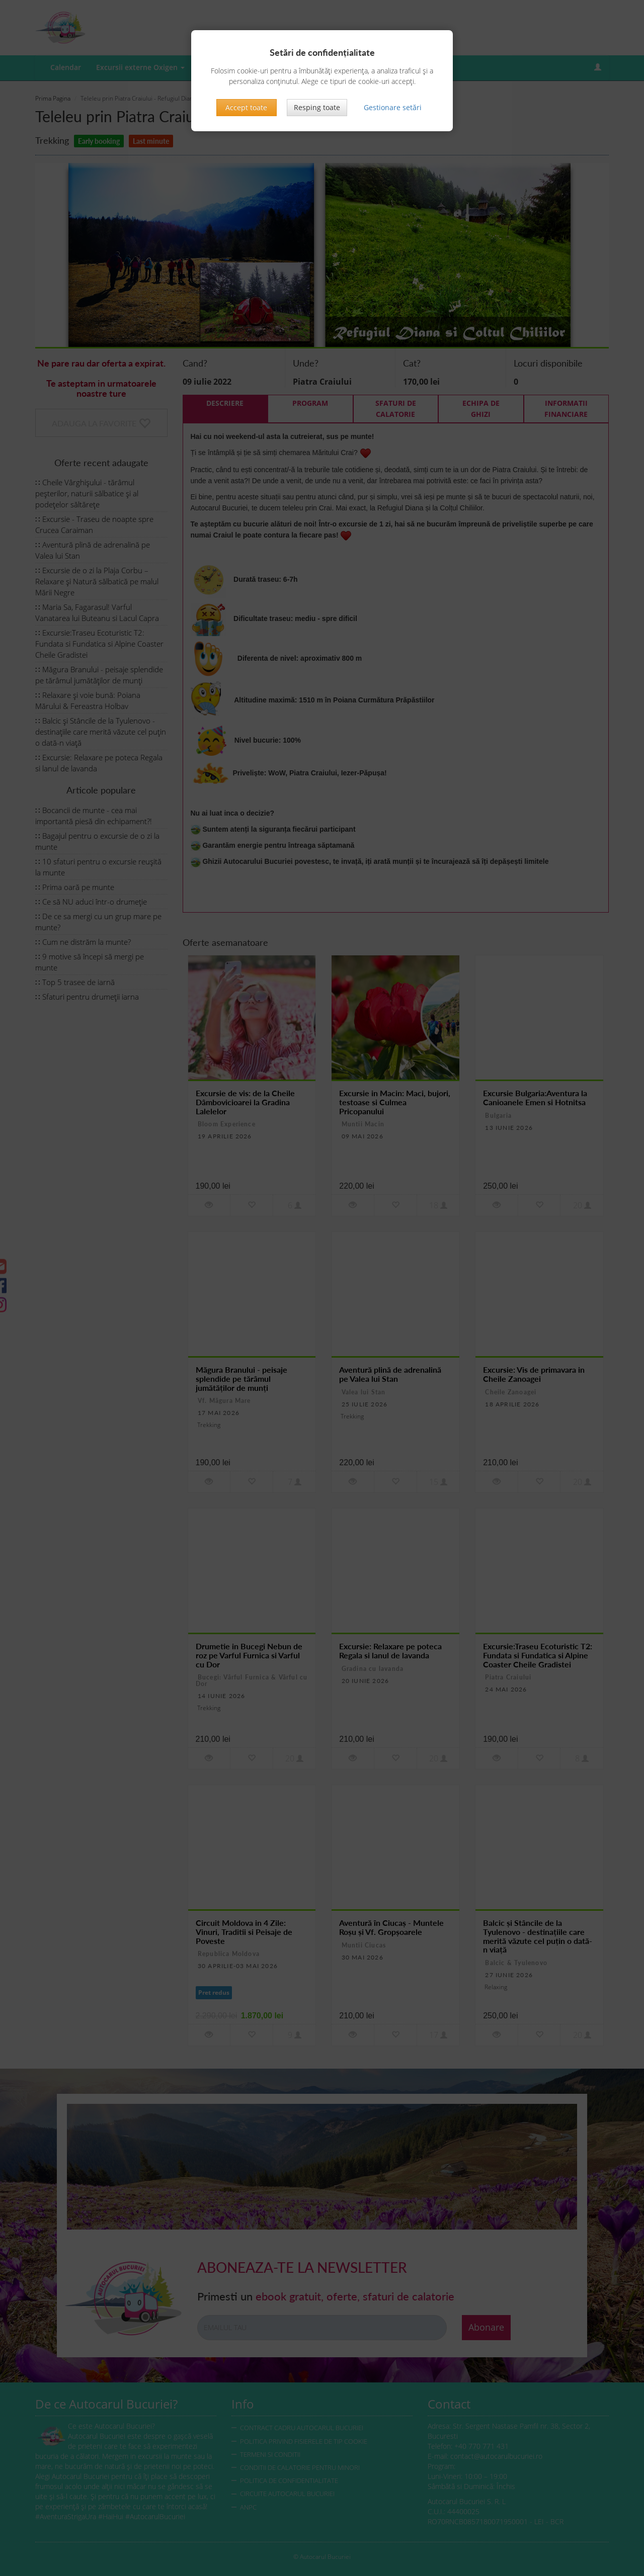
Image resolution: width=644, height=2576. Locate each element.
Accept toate (246, 107)
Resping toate (317, 107)
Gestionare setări (393, 107)
